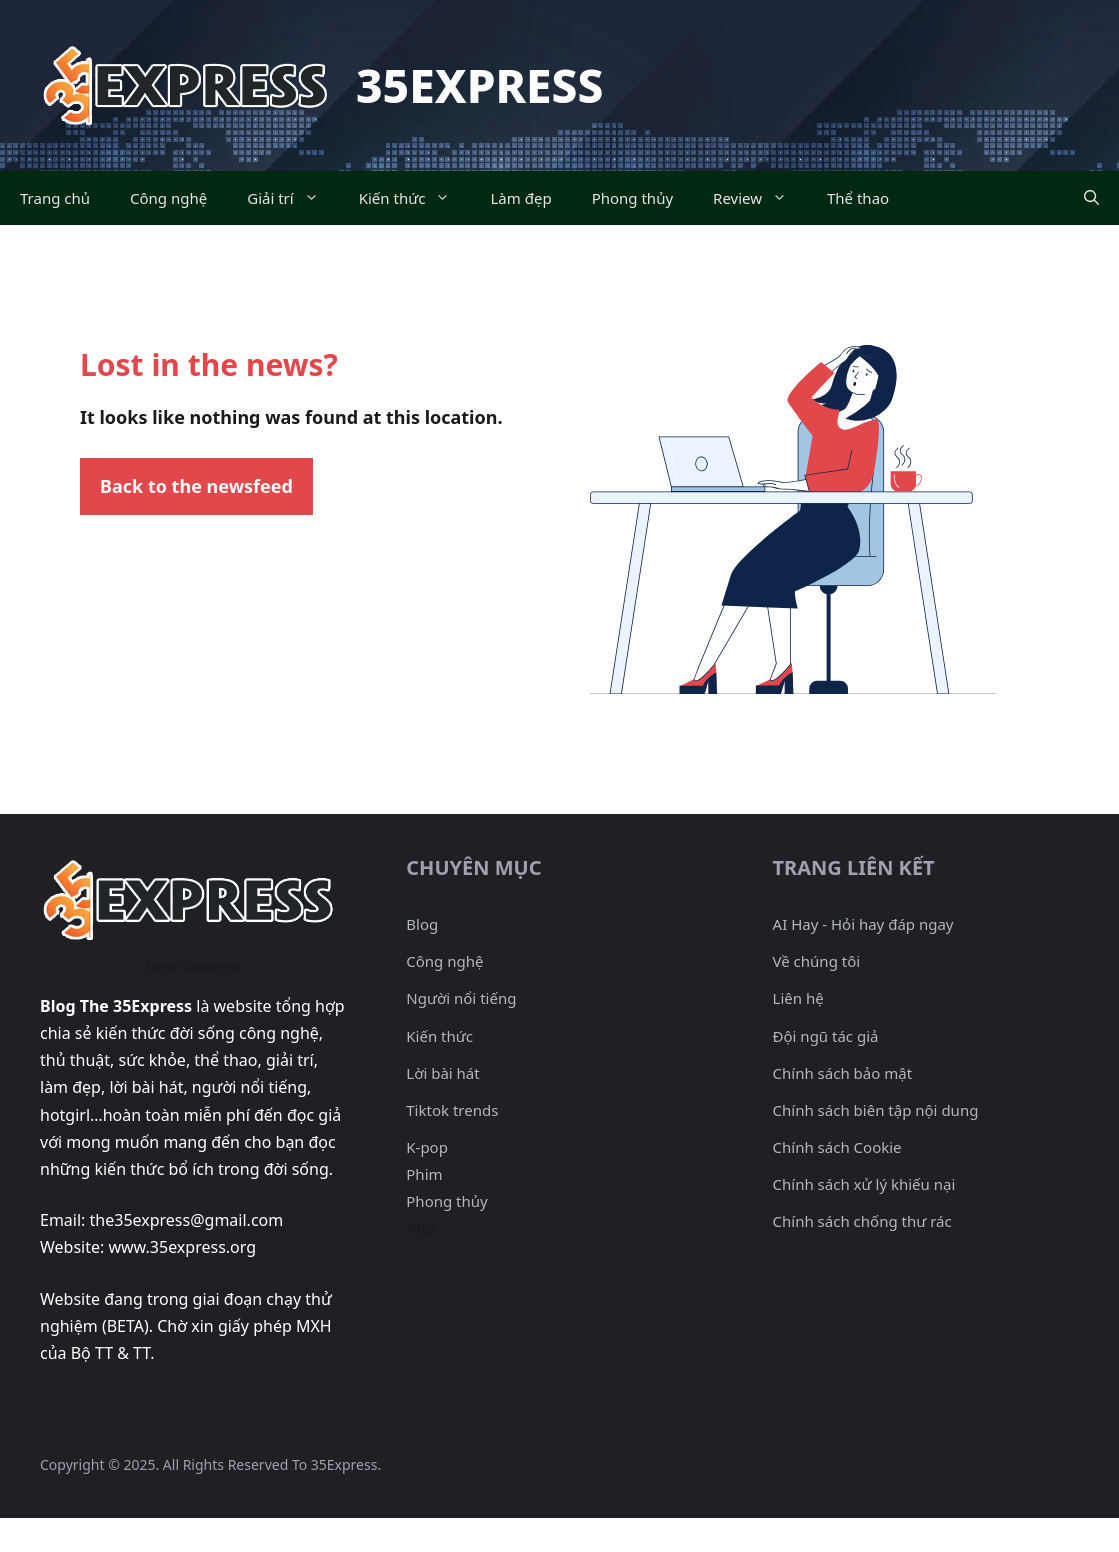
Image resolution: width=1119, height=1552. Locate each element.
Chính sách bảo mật (843, 1073)
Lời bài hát (442, 1073)
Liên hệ (798, 998)
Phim (424, 1174)
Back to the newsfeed (196, 486)
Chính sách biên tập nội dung (876, 1110)
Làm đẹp (520, 198)
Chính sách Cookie (837, 1147)
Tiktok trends (452, 1110)
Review (760, 198)
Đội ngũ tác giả (826, 1036)
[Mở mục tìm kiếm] (1091, 198)
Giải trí (292, 198)
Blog (422, 924)
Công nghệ (168, 198)
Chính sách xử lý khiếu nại (864, 1184)
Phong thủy (632, 198)
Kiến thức (415, 198)
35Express (479, 85)
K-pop (427, 1147)
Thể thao (858, 198)
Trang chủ (55, 198)
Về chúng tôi (817, 961)
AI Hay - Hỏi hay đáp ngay (863, 924)
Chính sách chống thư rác (862, 1221)
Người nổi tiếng (461, 998)
